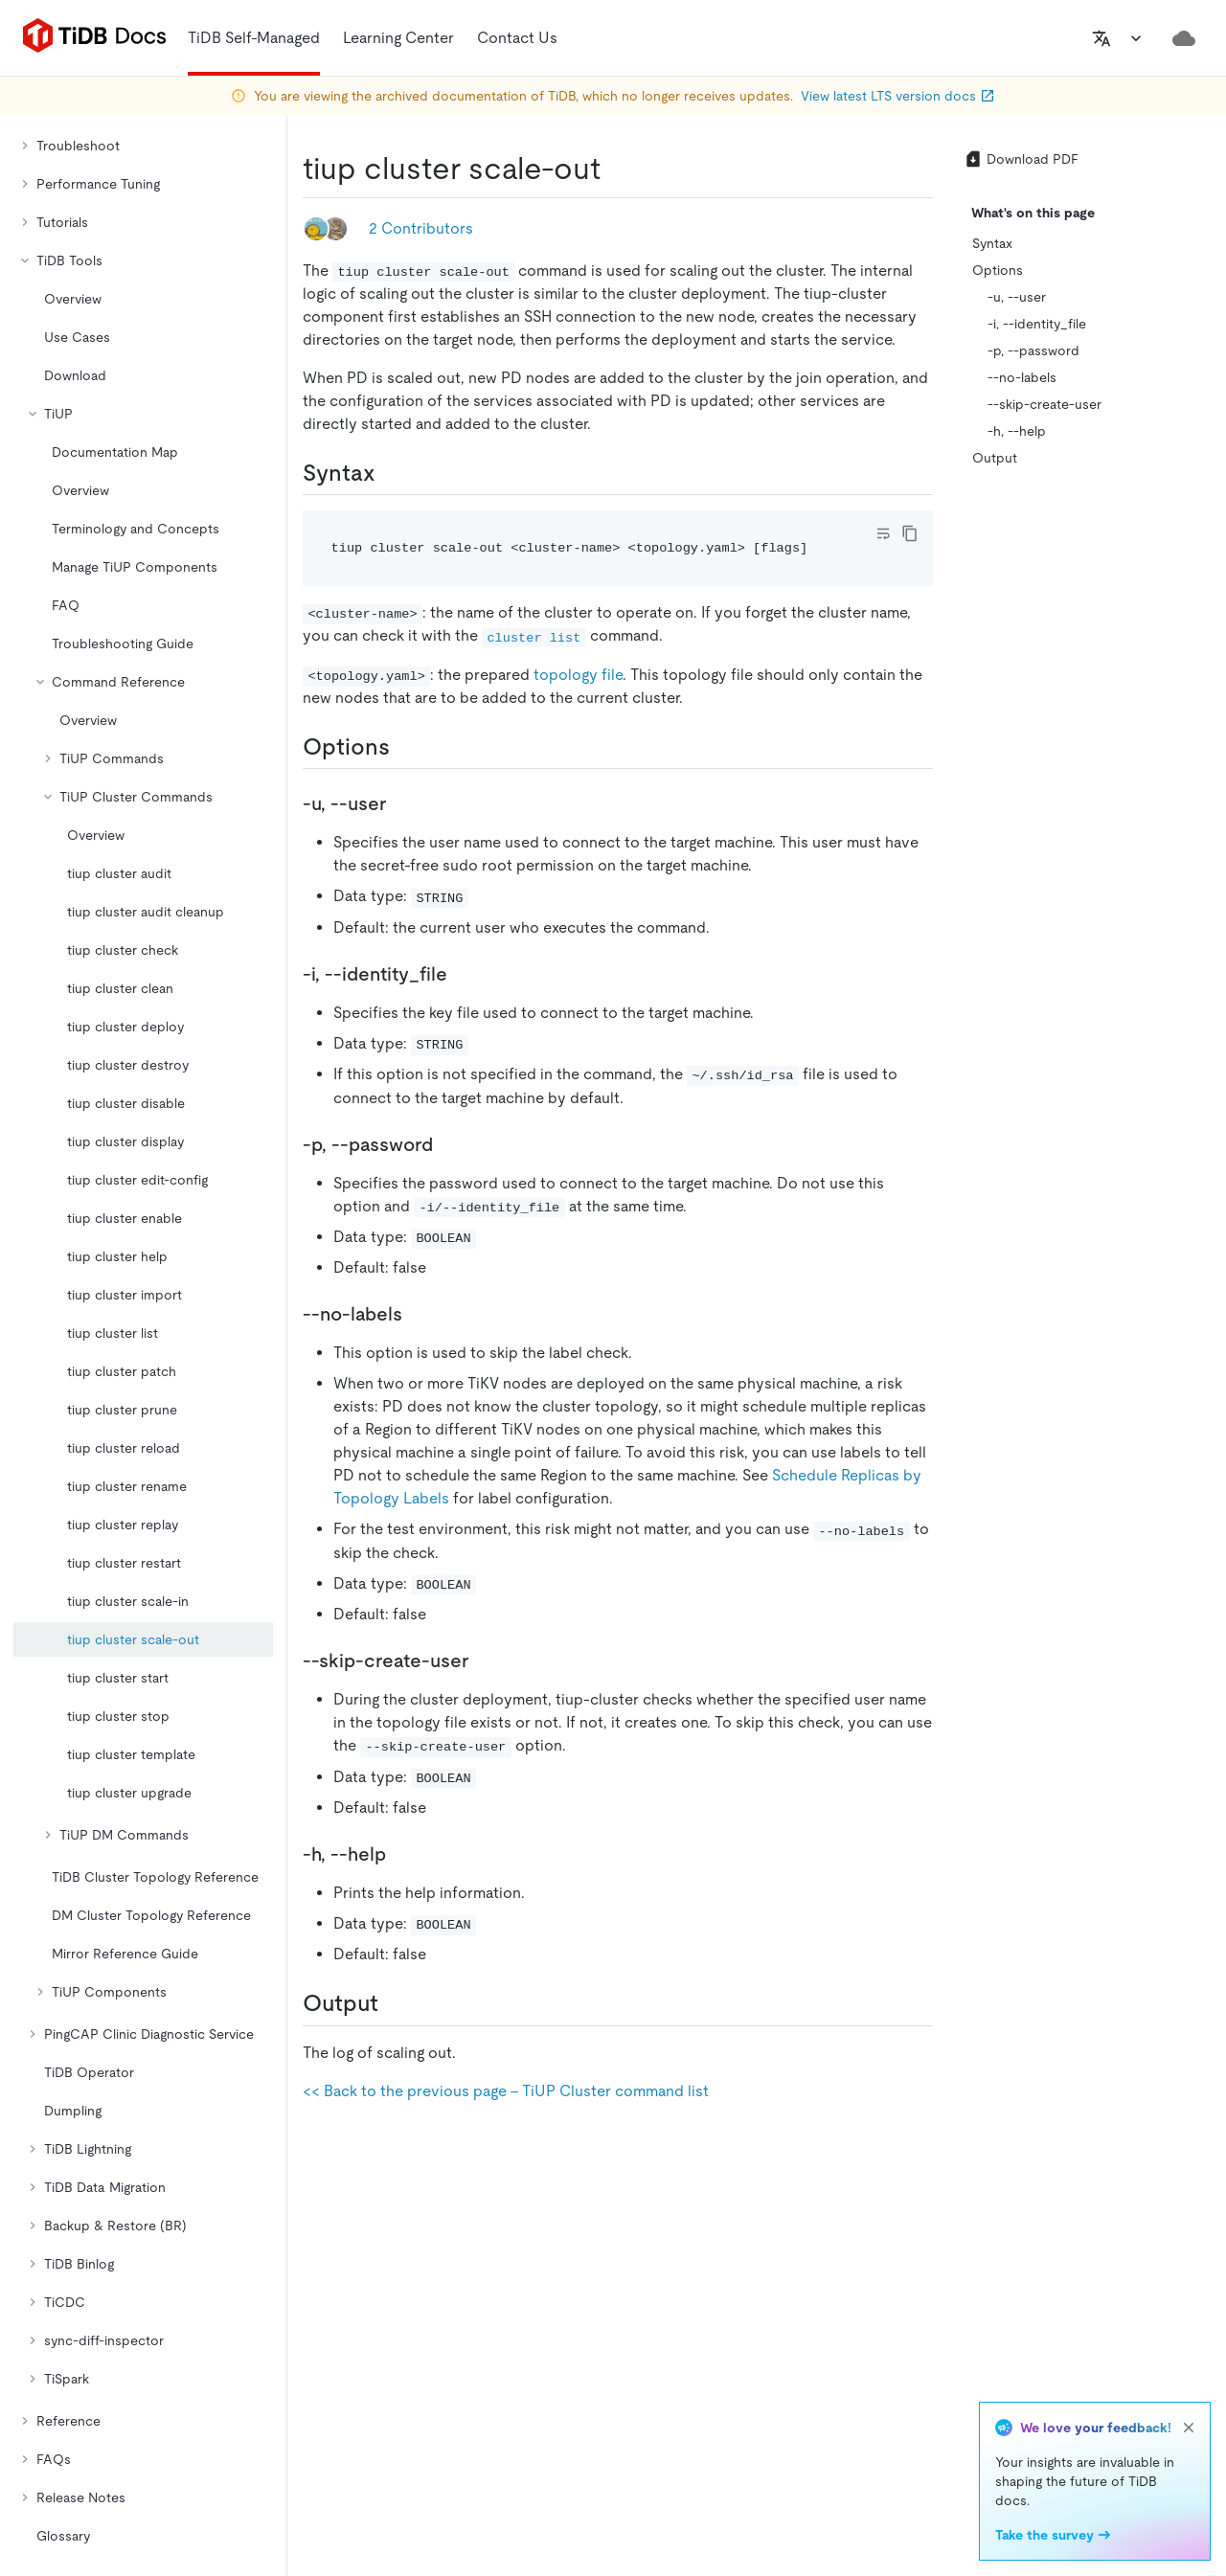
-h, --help (1017, 431)
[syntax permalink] (390, 473)
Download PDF (1021, 159)
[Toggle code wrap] (883, 533)
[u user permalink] (401, 803)
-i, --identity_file (1037, 323)
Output (994, 457)
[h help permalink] (401, 1854)
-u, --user (1017, 297)
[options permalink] (405, 746)
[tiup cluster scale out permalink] (615, 168)
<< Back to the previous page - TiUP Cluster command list (506, 2091)
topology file (578, 675)
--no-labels (1022, 377)
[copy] (910, 533)
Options (997, 270)
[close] (1188, 2427)
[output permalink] (393, 2003)
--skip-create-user (1044, 404)
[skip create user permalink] (483, 1660)
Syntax (992, 243)
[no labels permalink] (417, 1313)
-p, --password (1033, 350)
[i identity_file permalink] (462, 973)
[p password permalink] (448, 1144)
